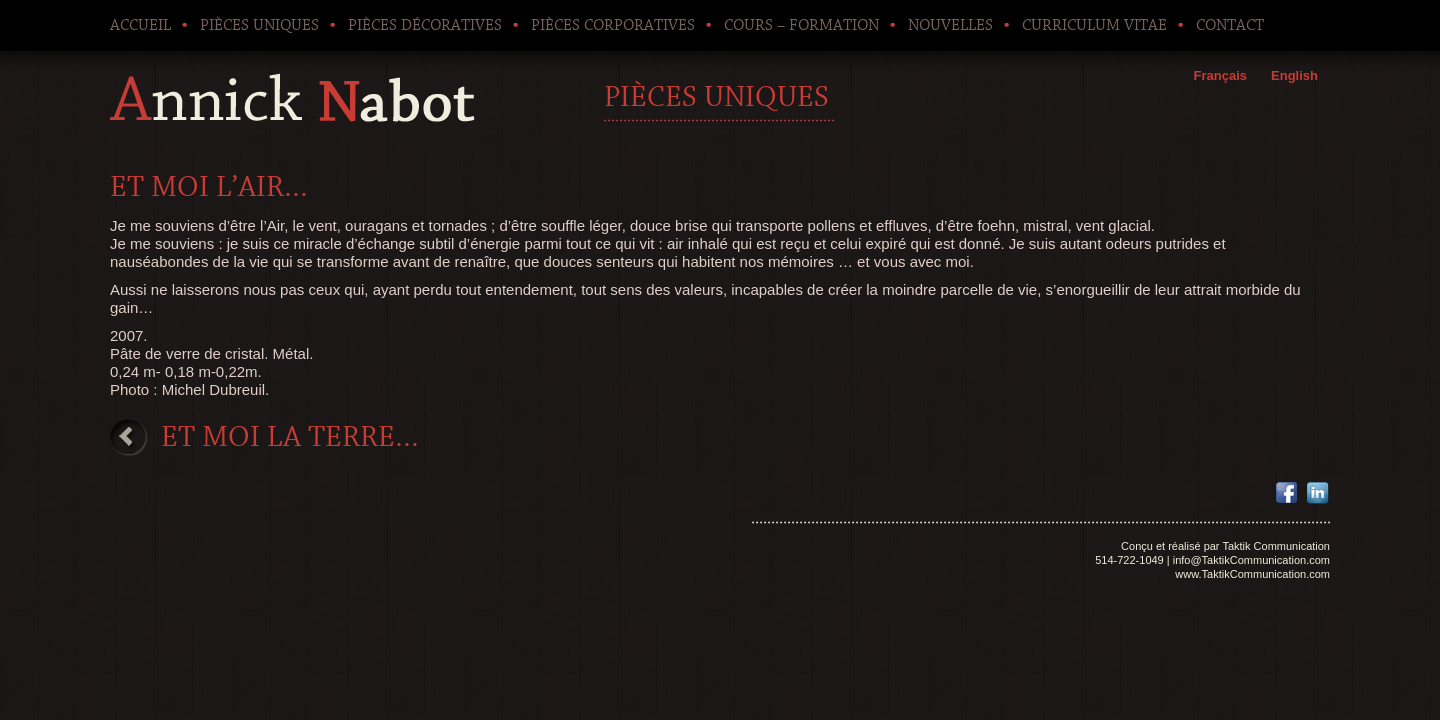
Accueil (140, 25)
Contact (1230, 25)
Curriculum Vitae (1094, 25)
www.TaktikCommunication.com (1252, 574)
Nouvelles (950, 25)
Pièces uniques (259, 25)
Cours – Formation (801, 25)
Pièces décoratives (425, 25)
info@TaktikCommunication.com (1251, 560)
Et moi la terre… (290, 437)
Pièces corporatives (613, 25)
